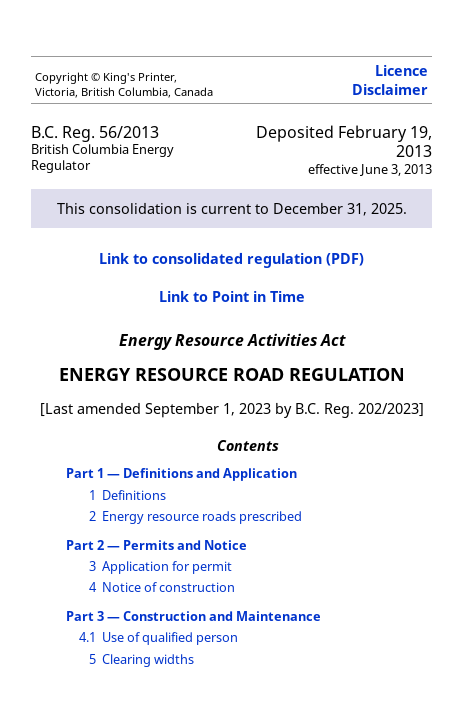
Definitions (134, 495)
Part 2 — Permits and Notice (156, 545)
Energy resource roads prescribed (202, 516)
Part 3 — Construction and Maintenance (193, 616)
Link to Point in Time (232, 296)
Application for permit (167, 566)
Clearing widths (148, 659)
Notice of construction (168, 587)
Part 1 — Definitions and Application (181, 473)
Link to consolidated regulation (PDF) (231, 258)
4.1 (87, 637)
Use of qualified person (170, 637)
